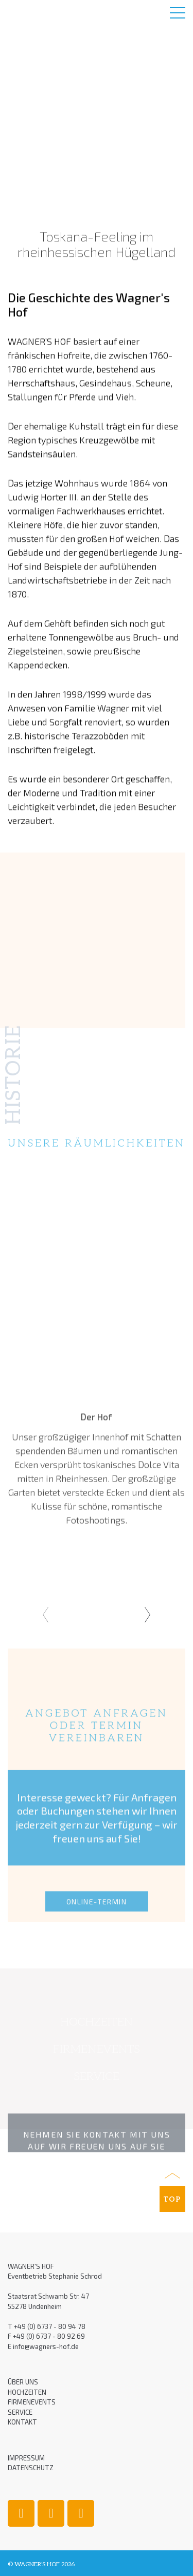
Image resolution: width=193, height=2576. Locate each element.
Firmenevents (32, 2402)
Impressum (26, 2458)
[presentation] (45, 1615)
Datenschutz (31, 2468)
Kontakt (22, 2422)
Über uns (23, 2382)
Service (20, 2412)
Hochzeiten (27, 2392)
